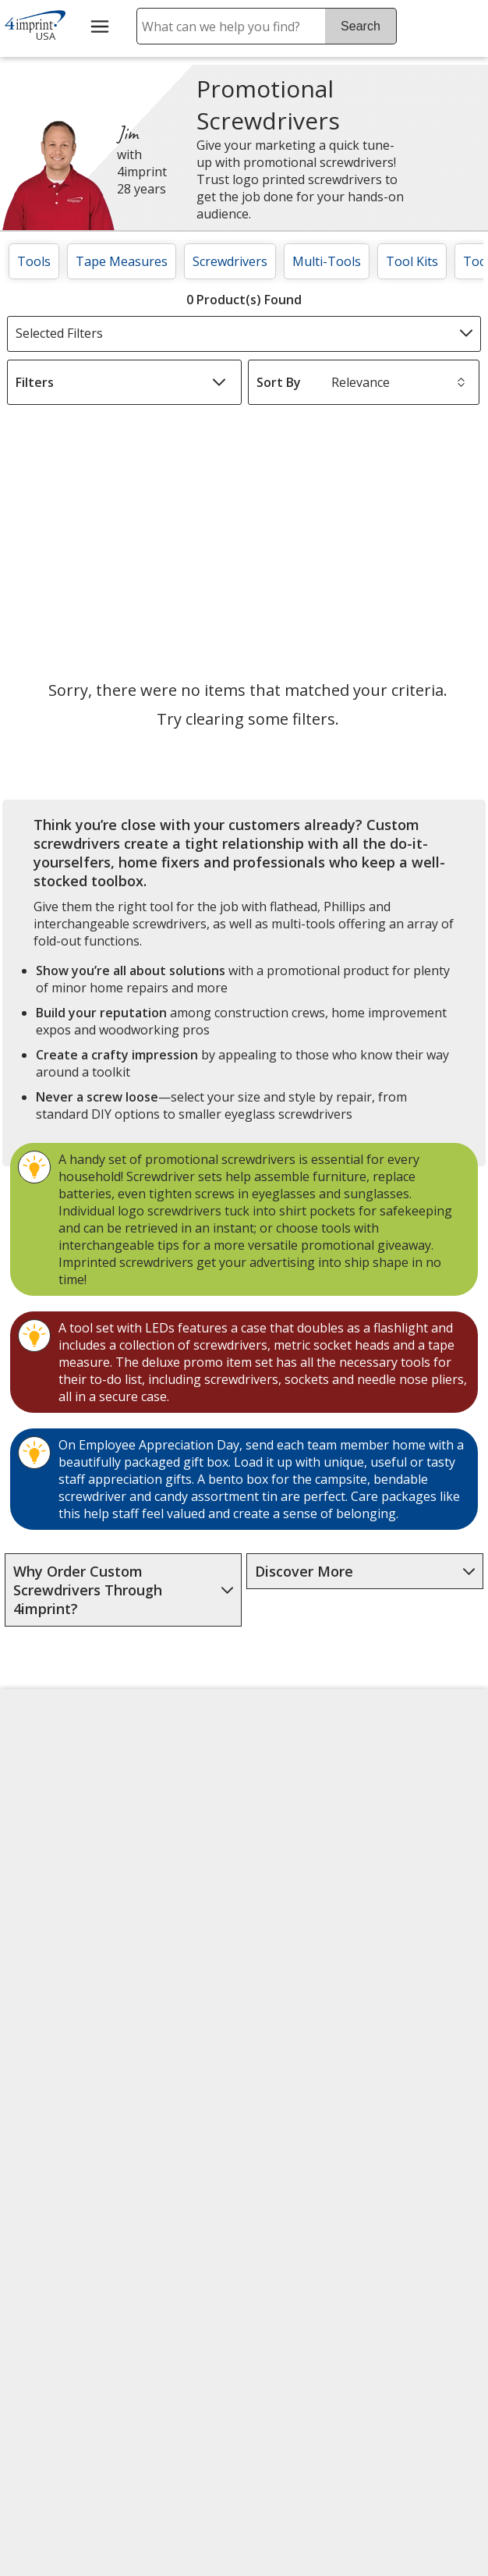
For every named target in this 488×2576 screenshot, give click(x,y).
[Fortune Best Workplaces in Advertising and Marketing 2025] (58, 2256)
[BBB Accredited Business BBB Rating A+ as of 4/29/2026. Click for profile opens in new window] (328, 2295)
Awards (156, 1816)
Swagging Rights (164, 2066)
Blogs (151, 1853)
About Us (42, 1761)
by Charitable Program (289, 1888)
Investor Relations (64, 1925)
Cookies (40, 2080)
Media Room (171, 1928)
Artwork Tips (292, 1833)
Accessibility (49, 1799)
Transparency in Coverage (185, 2126)
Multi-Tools (326, 261)
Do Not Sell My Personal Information (66, 2025)
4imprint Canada (421, 1799)
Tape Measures (122, 261)
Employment (51, 1873)
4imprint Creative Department (290, 1778)
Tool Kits (412, 261)
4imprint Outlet (418, 1927)
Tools (34, 261)
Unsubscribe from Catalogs (66, 2126)
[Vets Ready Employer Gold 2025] (160, 2256)
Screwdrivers (230, 261)
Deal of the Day (418, 1964)
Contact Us (47, 1836)
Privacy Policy (56, 1971)
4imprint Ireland (420, 1873)
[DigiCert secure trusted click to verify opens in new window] (313, 2213)
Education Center (164, 1770)
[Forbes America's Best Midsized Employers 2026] (73, 2392)
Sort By (278, 382)
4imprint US (408, 1761)
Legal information (359, 2394)
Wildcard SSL (287, 2257)
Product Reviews (183, 1966)
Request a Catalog (164, 2012)
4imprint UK (408, 1836)
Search (360, 26)
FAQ (146, 1891)
